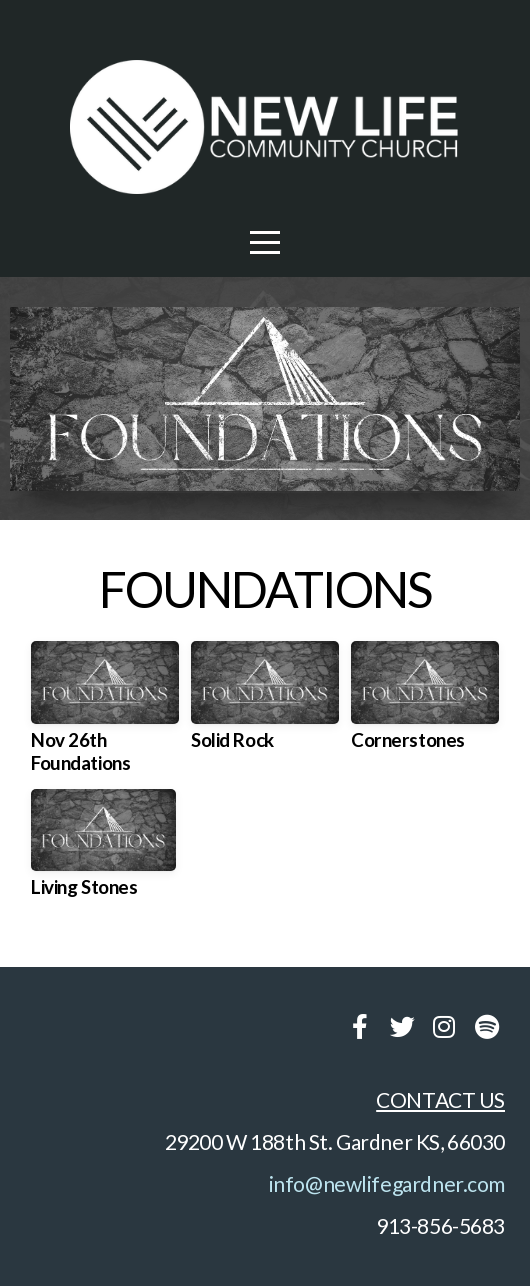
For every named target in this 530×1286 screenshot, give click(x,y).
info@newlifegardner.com (387, 1183)
